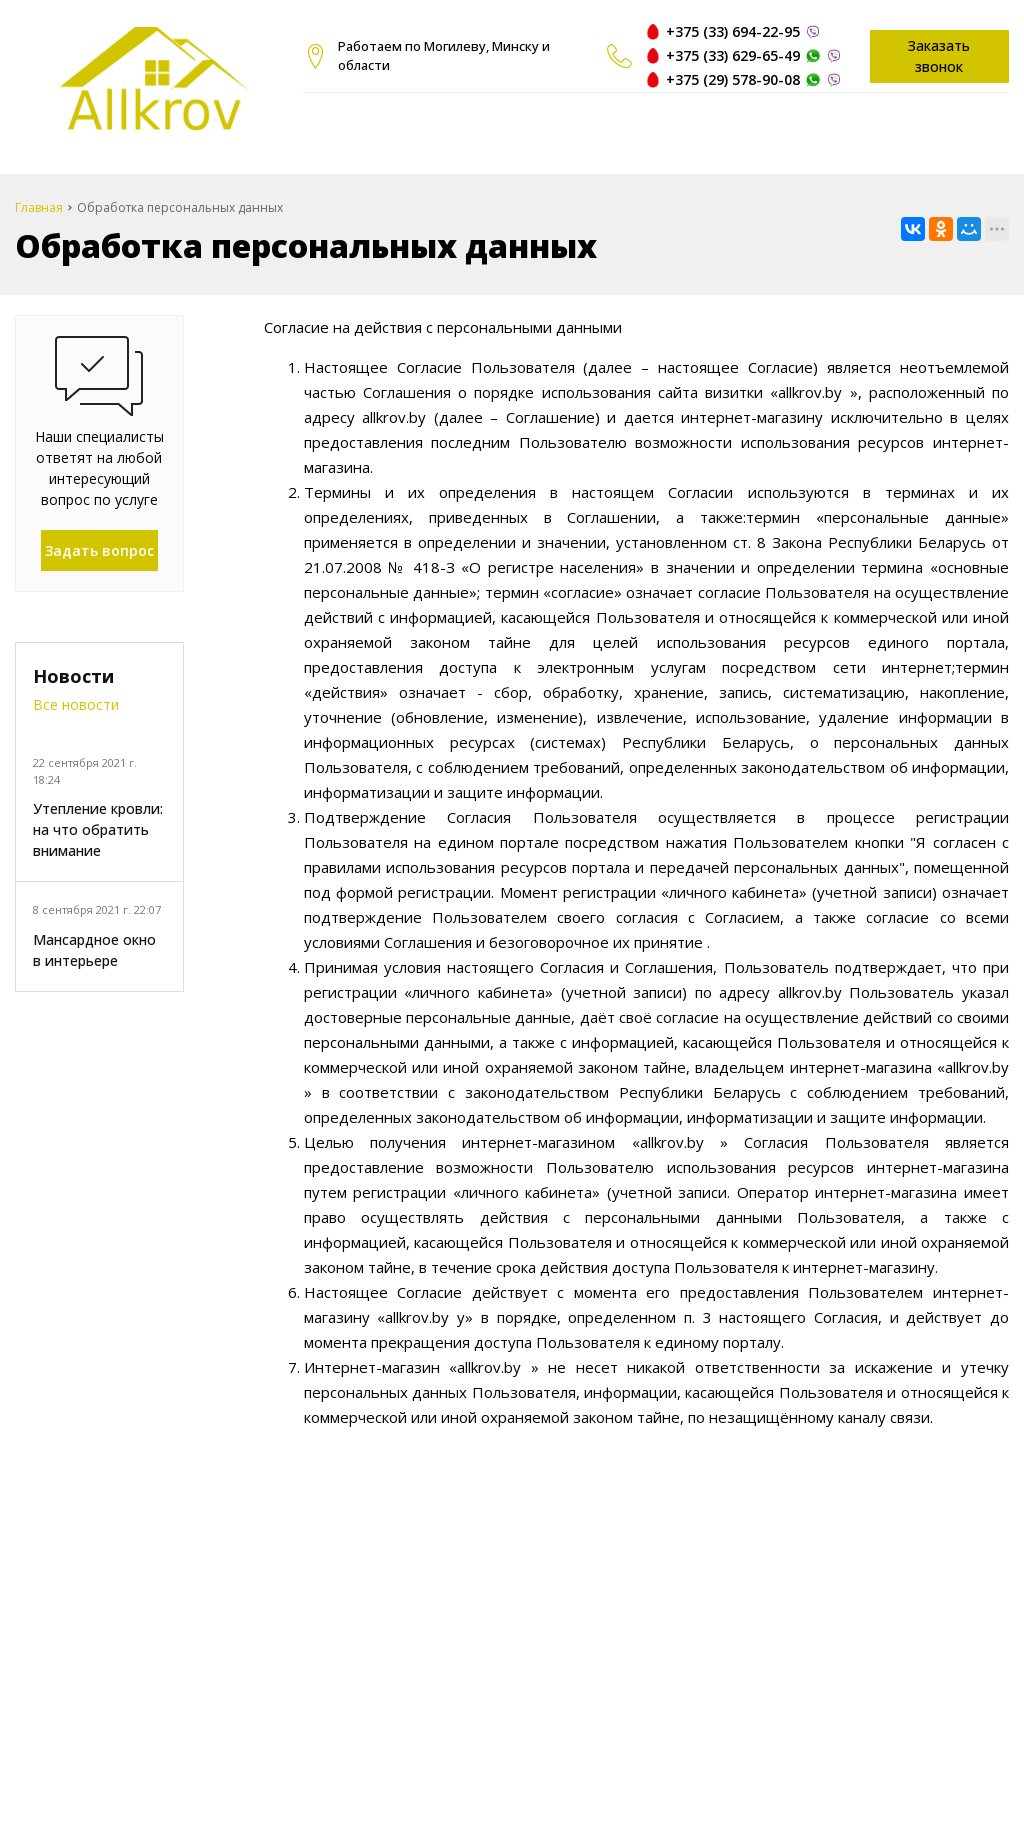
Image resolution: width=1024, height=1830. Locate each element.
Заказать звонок (939, 56)
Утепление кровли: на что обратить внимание (98, 829)
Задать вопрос (99, 550)
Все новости (76, 704)
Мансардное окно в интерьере (94, 950)
